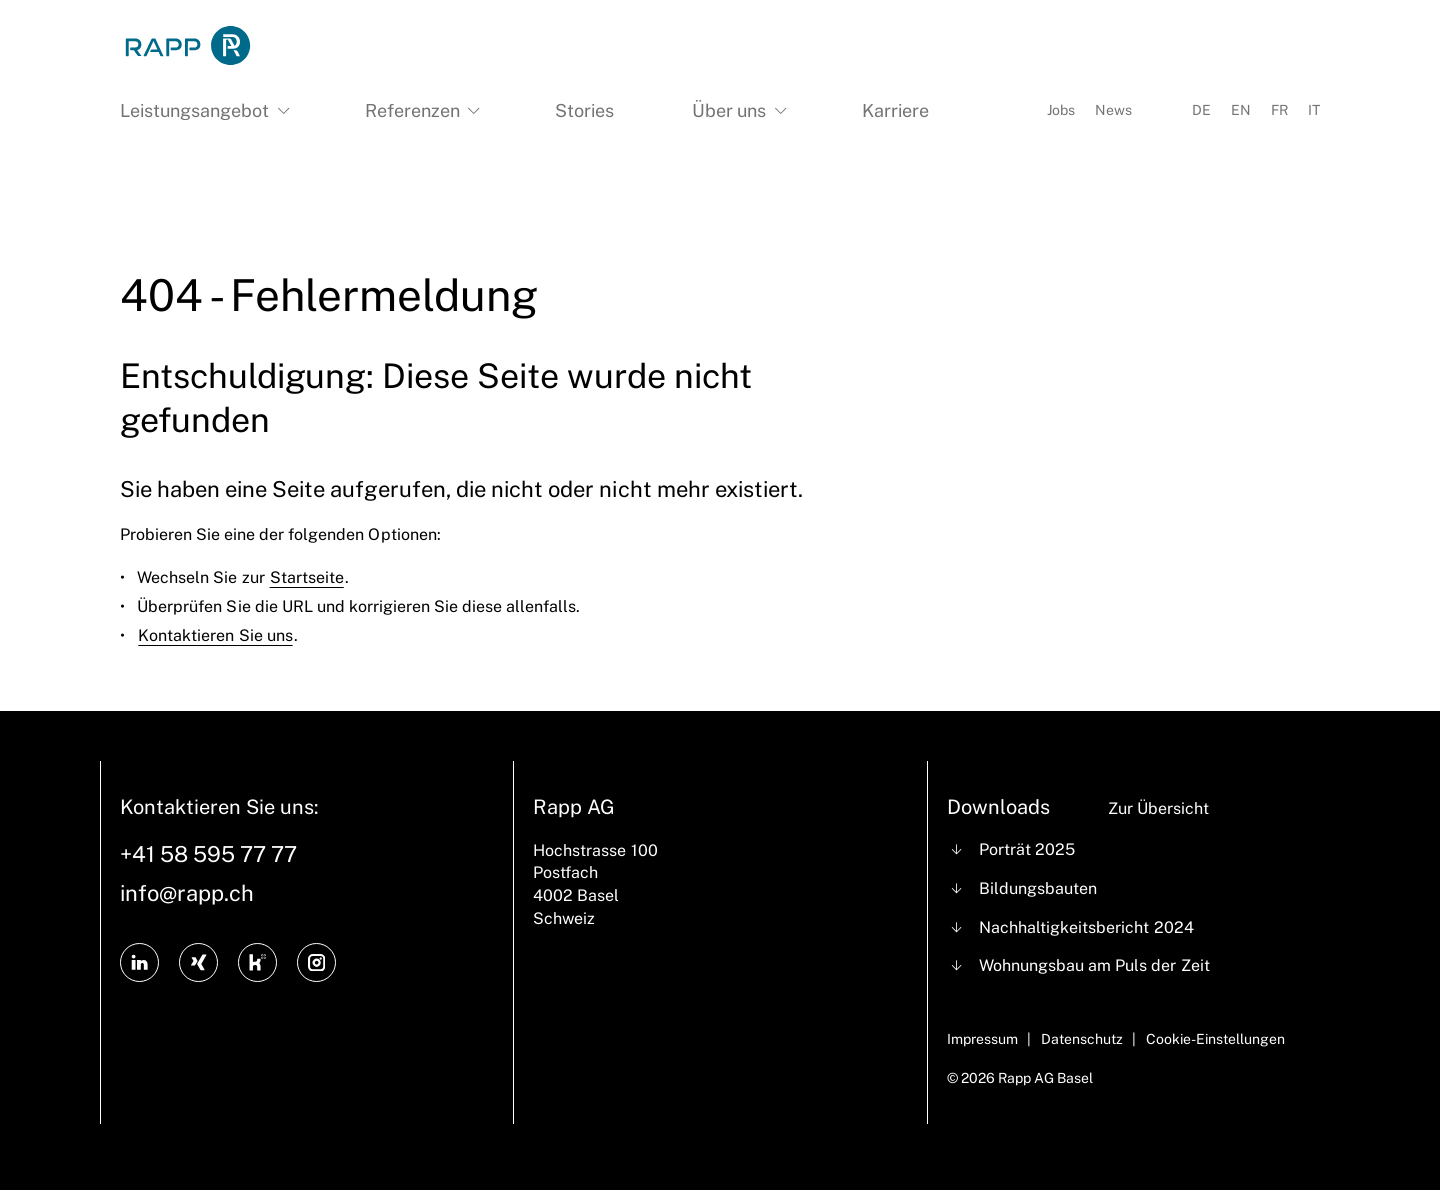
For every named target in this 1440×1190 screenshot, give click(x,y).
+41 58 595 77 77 (208, 854)
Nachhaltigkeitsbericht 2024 (1086, 927)
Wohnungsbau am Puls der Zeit (1094, 965)
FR (1279, 110)
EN (1241, 110)
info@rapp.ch (187, 893)
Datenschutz (1082, 1039)
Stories (584, 110)
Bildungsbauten (1038, 888)
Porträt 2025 (1027, 849)
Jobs (1061, 110)
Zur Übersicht (1158, 808)
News (1113, 110)
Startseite (307, 577)
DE (1201, 110)
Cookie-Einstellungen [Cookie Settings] (1215, 1039)
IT (1314, 110)
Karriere (895, 110)
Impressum (982, 1039)
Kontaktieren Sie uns (215, 635)
